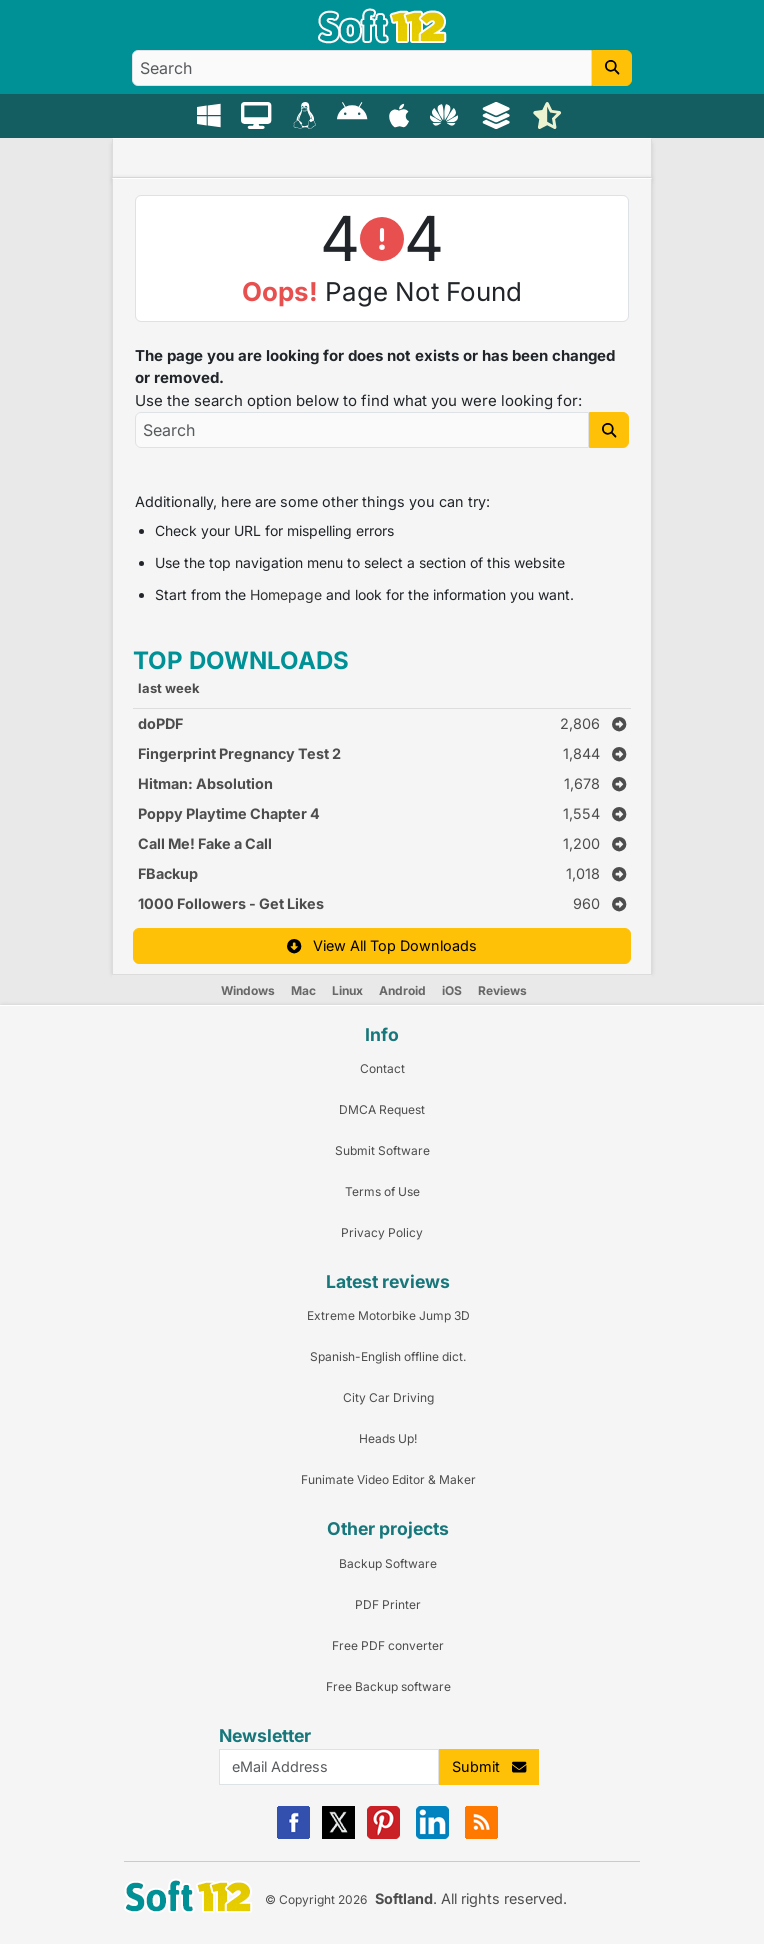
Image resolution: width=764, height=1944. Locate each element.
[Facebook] (293, 1834)
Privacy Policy (382, 1232)
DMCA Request (382, 1109)
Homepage (286, 594)
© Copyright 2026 (316, 1899)
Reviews (502, 990)
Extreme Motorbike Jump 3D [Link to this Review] (388, 1315)
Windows (248, 990)
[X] (338, 1834)
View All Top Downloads (382, 945)
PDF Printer (388, 1604)
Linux (347, 990)
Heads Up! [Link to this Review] (388, 1438)
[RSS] (481, 1834)
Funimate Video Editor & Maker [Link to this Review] (388, 1479)
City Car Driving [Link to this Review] (388, 1397)
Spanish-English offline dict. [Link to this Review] (388, 1356)
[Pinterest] (383, 1834)
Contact (382, 1068)
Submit (489, 1766)
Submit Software (382, 1150)
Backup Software (388, 1563)
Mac (303, 990)
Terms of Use (382, 1191)
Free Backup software (388, 1686)
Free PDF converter (388, 1645)
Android (402, 990)
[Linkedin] (432, 1834)
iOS (452, 990)
